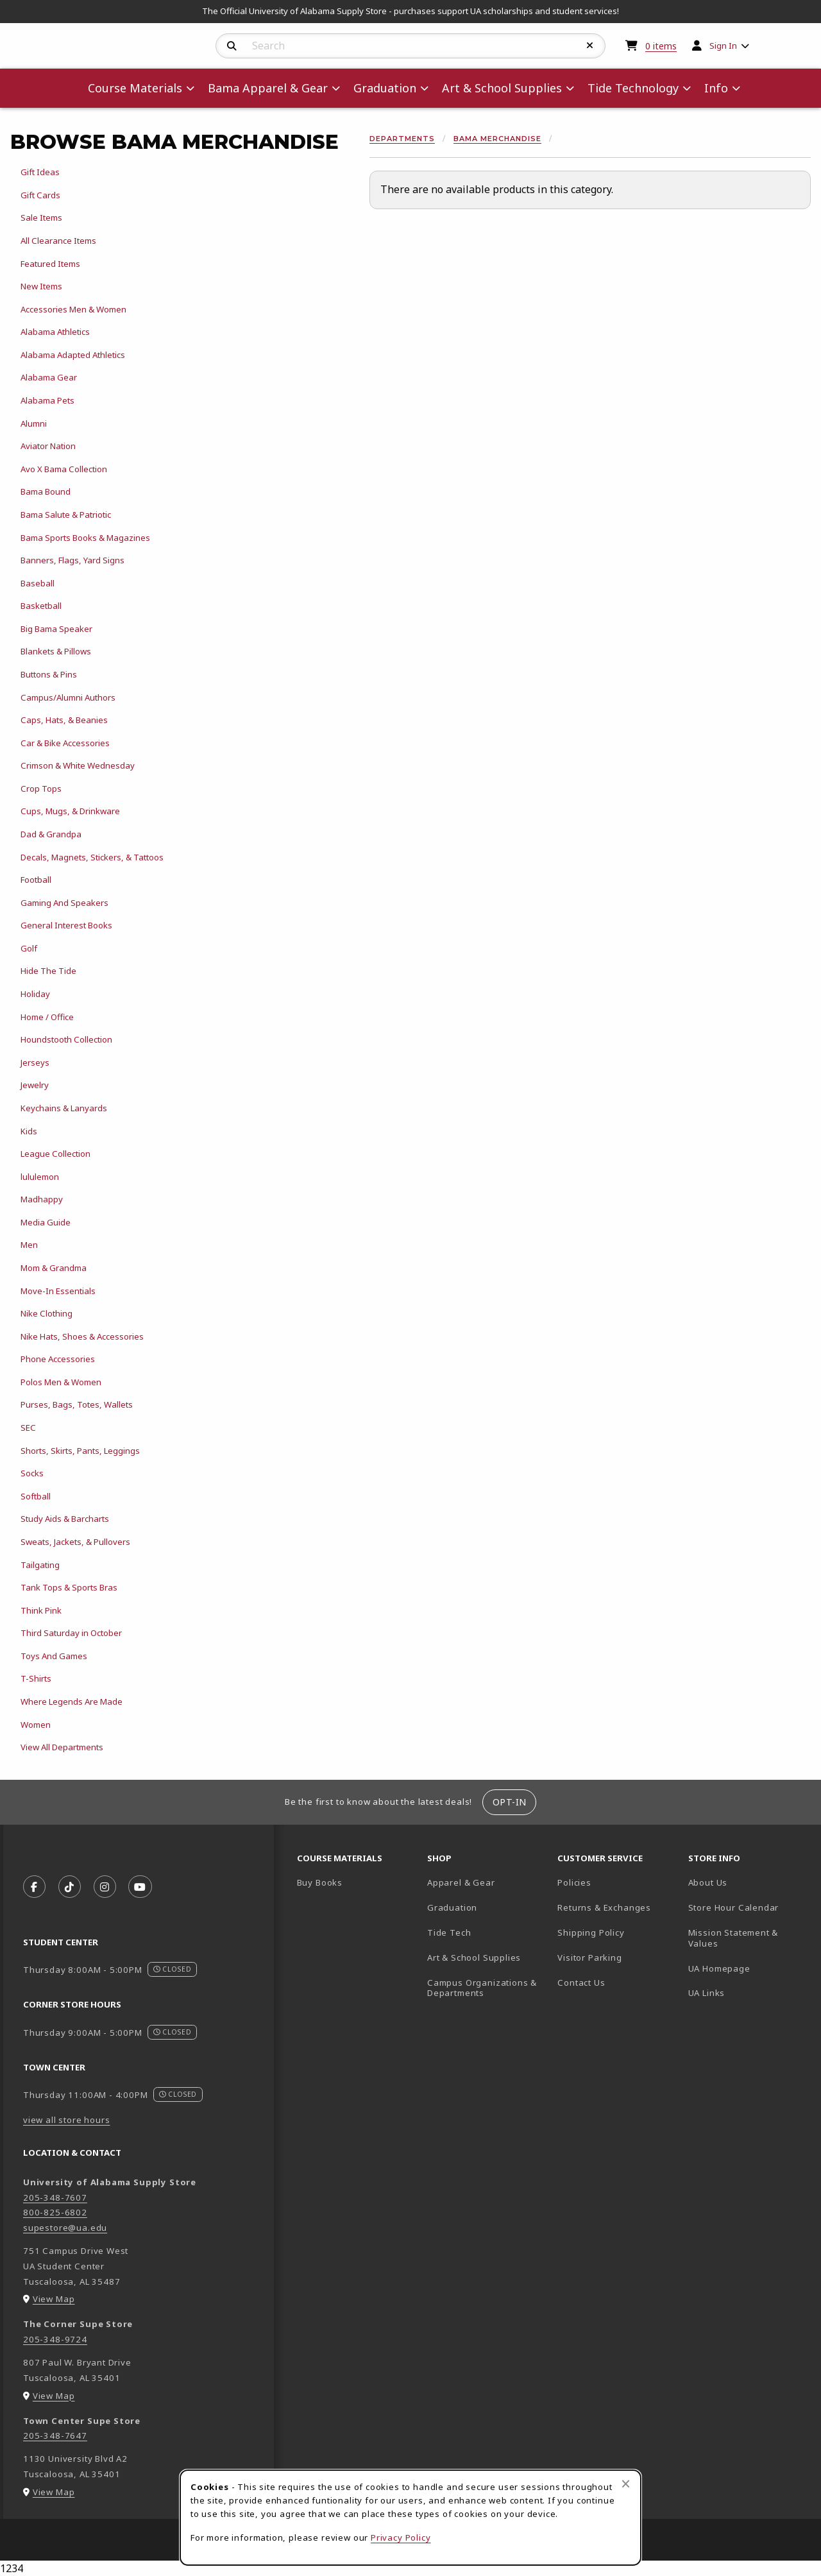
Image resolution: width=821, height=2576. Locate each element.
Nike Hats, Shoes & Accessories (82, 1336)
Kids (29, 1131)
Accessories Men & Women (73, 309)
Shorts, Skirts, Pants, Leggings (80, 1450)
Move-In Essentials (58, 1291)
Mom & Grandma (54, 1268)
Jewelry (35, 1085)
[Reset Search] (590, 45)
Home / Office (47, 1017)
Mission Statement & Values (733, 1938)
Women (36, 1724)
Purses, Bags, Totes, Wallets (77, 1404)
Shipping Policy (590, 1932)
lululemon (40, 1176)
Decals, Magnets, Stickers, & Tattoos (92, 857)
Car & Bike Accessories (65, 743)
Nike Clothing (46, 1313)
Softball (36, 1496)
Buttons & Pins (49, 674)
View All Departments (62, 1747)
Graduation (452, 1907)
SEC (28, 1427)
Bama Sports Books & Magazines (85, 537)
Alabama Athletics (55, 331)
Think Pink (41, 1610)
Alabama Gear (49, 377)
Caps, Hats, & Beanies (64, 720)
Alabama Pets (47, 400)
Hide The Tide (48, 971)
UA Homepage (748, 1968)
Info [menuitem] (716, 88)
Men (29, 1244)
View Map (54, 2299)
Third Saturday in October (71, 1633)
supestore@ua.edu (65, 2227)
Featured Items (50, 263)
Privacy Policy (401, 2537)
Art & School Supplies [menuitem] (502, 88)
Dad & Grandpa (51, 834)
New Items (41, 286)
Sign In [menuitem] (723, 45)
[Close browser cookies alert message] (626, 2483)
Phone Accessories (58, 1359)
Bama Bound (46, 491)
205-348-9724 (55, 2339)
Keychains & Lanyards (64, 1108)
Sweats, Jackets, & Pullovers (75, 1542)
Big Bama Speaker (56, 629)
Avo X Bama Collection (64, 469)
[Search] (232, 46)
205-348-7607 (55, 2197)
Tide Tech (449, 1932)
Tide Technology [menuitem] (633, 88)
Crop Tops (41, 788)
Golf (29, 948)
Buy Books (320, 1882)
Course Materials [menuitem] (135, 88)
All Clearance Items (58, 240)
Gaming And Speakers (64, 902)
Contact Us (581, 1982)
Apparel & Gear (461, 1882)
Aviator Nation (48, 446)
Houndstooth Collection (66, 1039)
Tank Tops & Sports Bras (69, 1587)
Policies (574, 1882)
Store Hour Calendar (748, 1907)
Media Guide (46, 1222)
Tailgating (40, 1565)
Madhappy (42, 1199)
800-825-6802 (55, 2212)
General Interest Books (66, 925)
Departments (402, 138)
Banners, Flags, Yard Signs (72, 560)
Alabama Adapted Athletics (73, 355)
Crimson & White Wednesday (78, 765)
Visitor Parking (589, 1957)
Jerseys (35, 1062)
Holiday (35, 994)
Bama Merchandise (497, 138)
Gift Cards (40, 195)
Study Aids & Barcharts (65, 1518)
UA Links (706, 1993)
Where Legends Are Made (72, 1701)
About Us (708, 1882)
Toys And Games (54, 1656)
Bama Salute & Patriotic (66, 514)
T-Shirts (36, 1678)
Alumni (34, 423)
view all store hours (66, 2120)
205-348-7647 (55, 2435)
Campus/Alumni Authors (68, 697)
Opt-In (510, 1802)
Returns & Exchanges (604, 1907)
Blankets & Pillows (56, 651)
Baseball (38, 583)
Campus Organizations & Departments (487, 1988)
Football (36, 879)
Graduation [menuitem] (384, 88)
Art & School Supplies (474, 1957)
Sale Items (41, 217)
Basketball (41, 605)
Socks (32, 1473)
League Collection (55, 1153)
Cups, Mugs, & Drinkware (70, 811)
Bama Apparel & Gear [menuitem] (268, 88)
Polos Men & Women (61, 1382)
